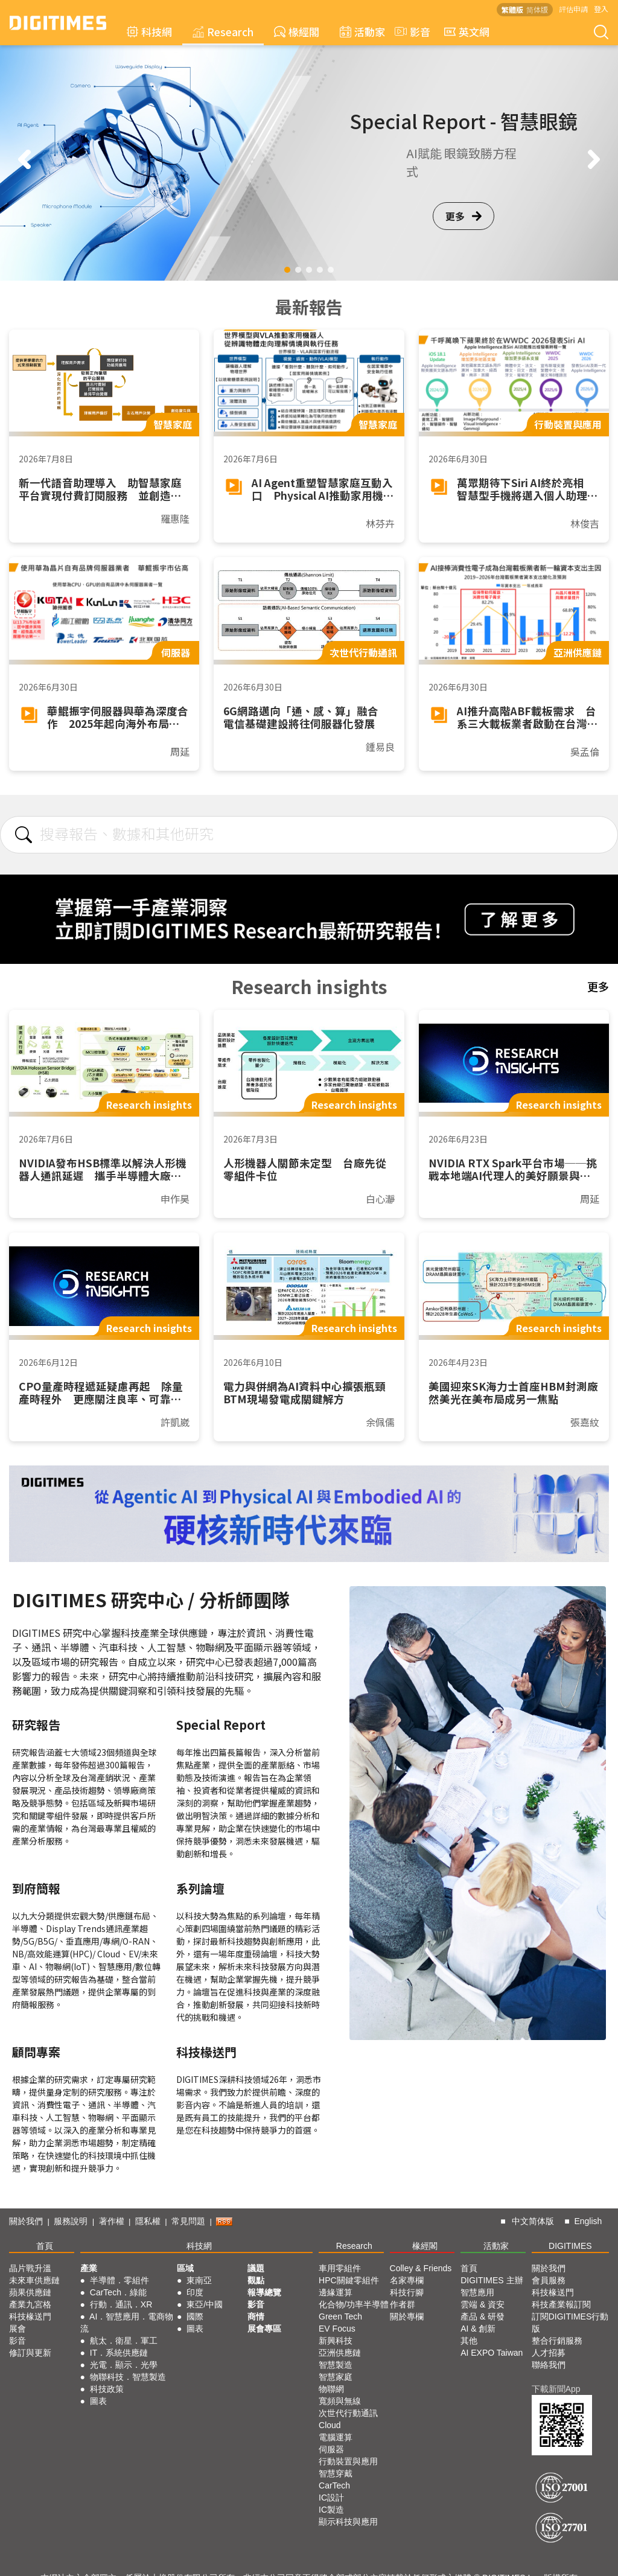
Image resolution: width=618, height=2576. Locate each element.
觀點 (255, 2280)
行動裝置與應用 (348, 2461)
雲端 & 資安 (482, 2304)
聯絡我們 (548, 2365)
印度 (194, 2292)
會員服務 (548, 2280)
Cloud (330, 2425)
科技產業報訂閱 (561, 2304)
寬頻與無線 (340, 2401)
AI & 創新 (477, 2328)
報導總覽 (264, 2292)
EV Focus (337, 2328)
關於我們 (26, 2221)
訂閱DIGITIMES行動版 (570, 2322)
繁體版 (512, 9)
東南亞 (199, 2280)
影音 (411, 31)
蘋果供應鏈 (30, 2292)
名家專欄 (407, 2280)
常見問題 (188, 2221)
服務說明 (71, 2221)
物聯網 (331, 2389)
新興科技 (335, 2340)
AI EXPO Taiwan (491, 2353)
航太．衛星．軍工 (124, 2340)
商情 (255, 2316)
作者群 (402, 2304)
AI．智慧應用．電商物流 (127, 2322)
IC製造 (331, 2509)
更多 (463, 216)
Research (223, 31)
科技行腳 (407, 2292)
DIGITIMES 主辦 (491, 2280)
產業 (88, 2268)
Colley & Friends (421, 2268)
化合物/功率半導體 (354, 2304)
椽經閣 (296, 31)
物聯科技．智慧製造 (128, 2377)
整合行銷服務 (557, 2340)
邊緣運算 (335, 2292)
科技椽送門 (30, 2316)
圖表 (98, 2401)
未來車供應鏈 (34, 2280)
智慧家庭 (335, 2377)
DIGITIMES (570, 2246)
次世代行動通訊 (348, 2413)
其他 (468, 2340)
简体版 (537, 9)
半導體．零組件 (119, 2280)
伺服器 (331, 2449)
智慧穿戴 (335, 2473)
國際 (194, 2316)
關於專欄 (407, 2316)
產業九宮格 (30, 2304)
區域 (185, 2268)
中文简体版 (533, 2221)
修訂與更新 (30, 2353)
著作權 (111, 2221)
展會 (17, 2328)
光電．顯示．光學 (124, 2365)
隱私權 (148, 2221)
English (588, 2221)
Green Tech (340, 2316)
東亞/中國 (204, 2304)
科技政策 (107, 2389)
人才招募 (548, 2353)
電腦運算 (335, 2437)
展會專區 (264, 2328)
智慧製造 (335, 2365)
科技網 (149, 31)
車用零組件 (340, 2268)
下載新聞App (556, 2389)
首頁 (44, 2246)
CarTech (334, 2485)
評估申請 (573, 9)
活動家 (362, 31)
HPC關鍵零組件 (349, 2280)
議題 (255, 2268)
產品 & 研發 (482, 2316)
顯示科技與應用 (348, 2522)
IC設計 (331, 2497)
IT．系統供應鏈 (119, 2353)
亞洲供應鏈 (340, 2353)
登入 (601, 9)
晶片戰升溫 (30, 2268)
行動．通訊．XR (121, 2304)
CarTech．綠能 (118, 2292)
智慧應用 (477, 2292)
